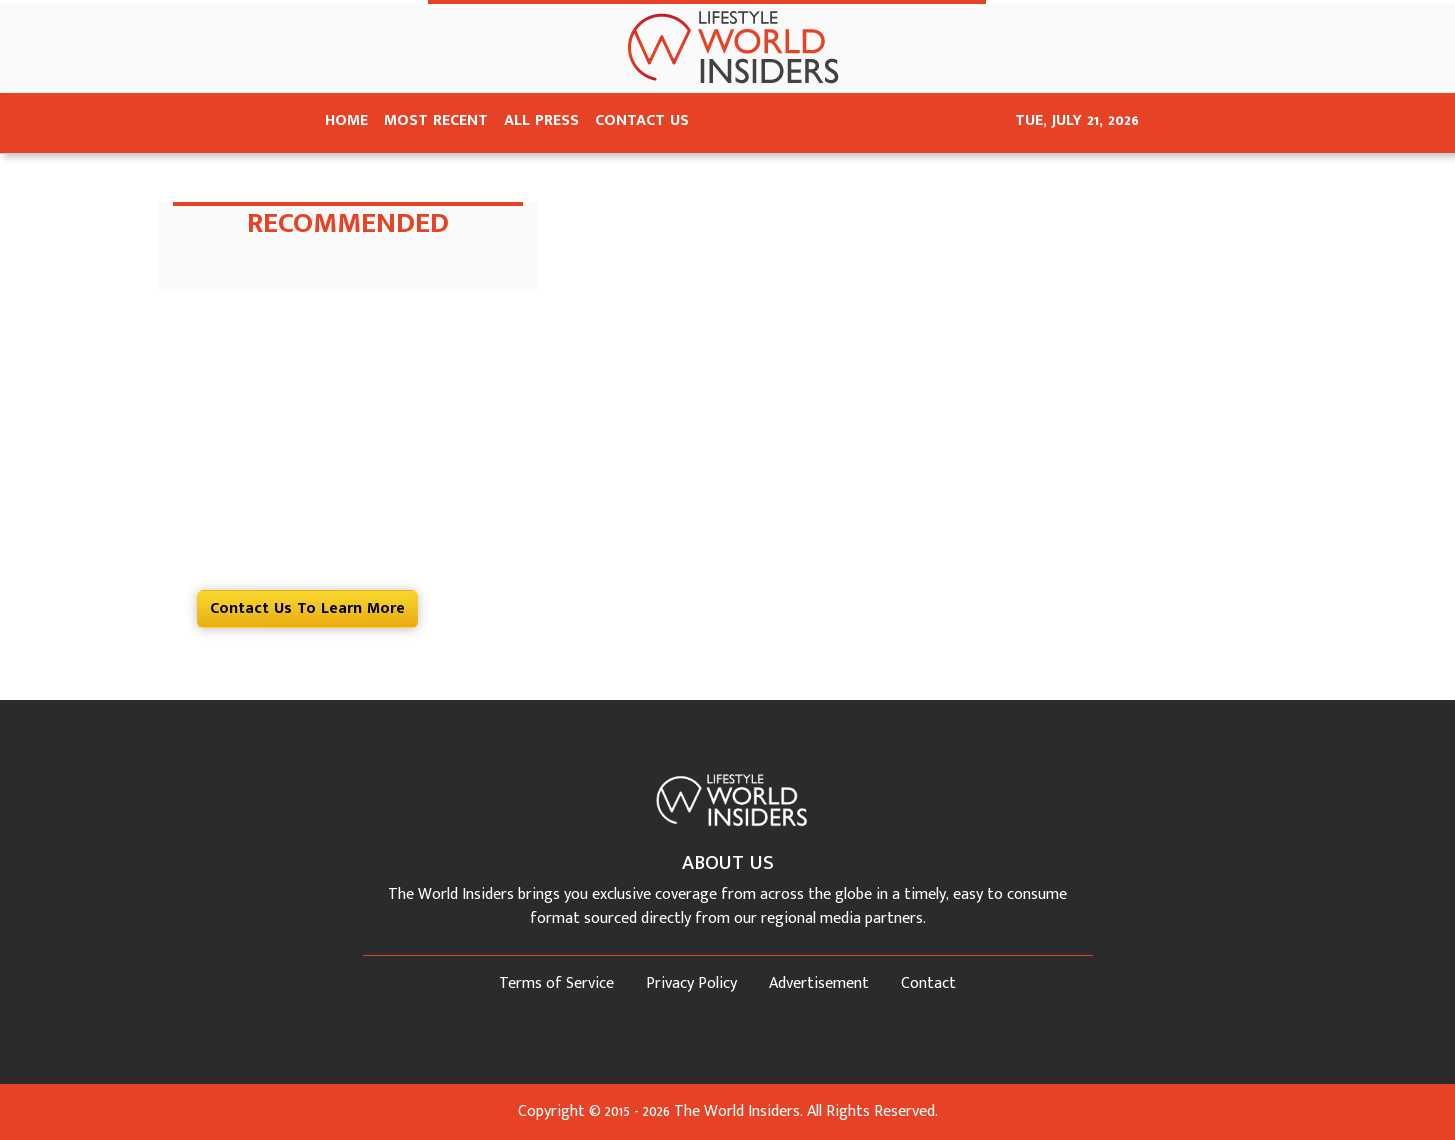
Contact (928, 983)
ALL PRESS (541, 120)
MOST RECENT (436, 120)
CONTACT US (642, 120)
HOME (346, 120)
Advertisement (819, 983)
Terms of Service (556, 983)
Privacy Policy (691, 983)
